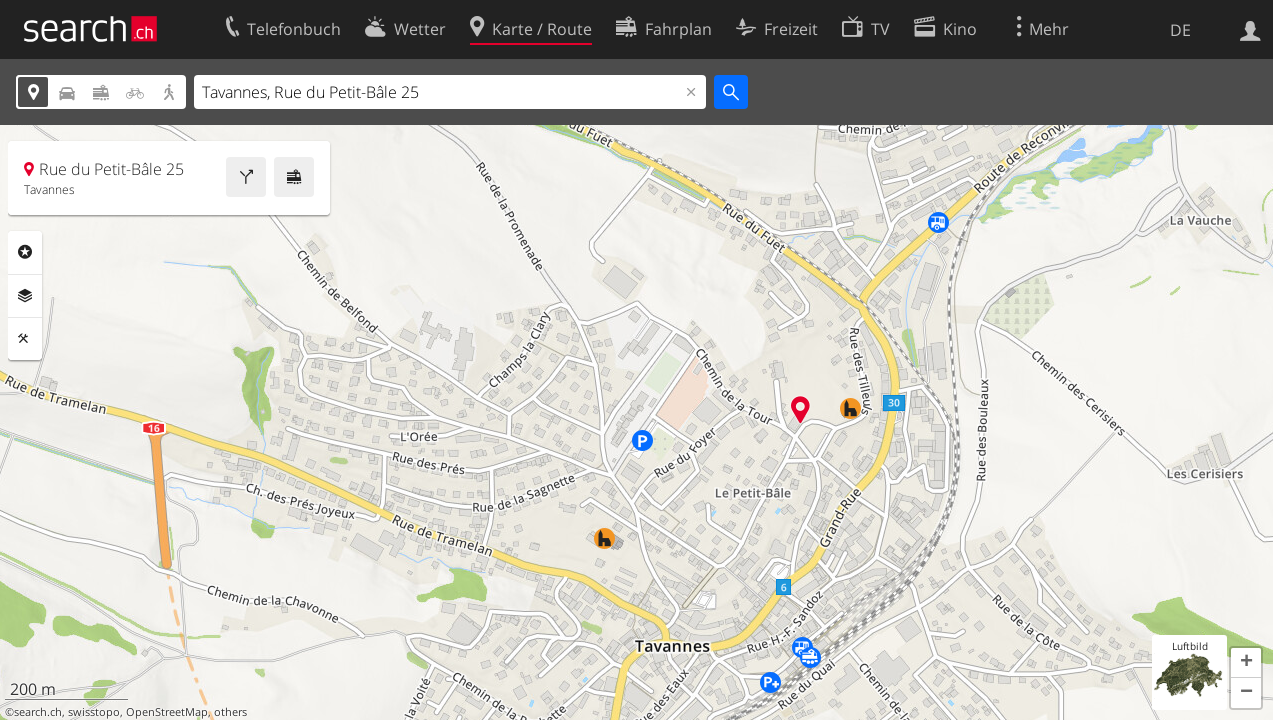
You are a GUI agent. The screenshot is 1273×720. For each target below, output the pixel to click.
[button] (1246, 663)
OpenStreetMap (167, 712)
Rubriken (25, 252)
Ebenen (25, 296)
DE (1180, 30)
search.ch (38, 712)
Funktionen (25, 339)
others (230, 712)
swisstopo (94, 712)
